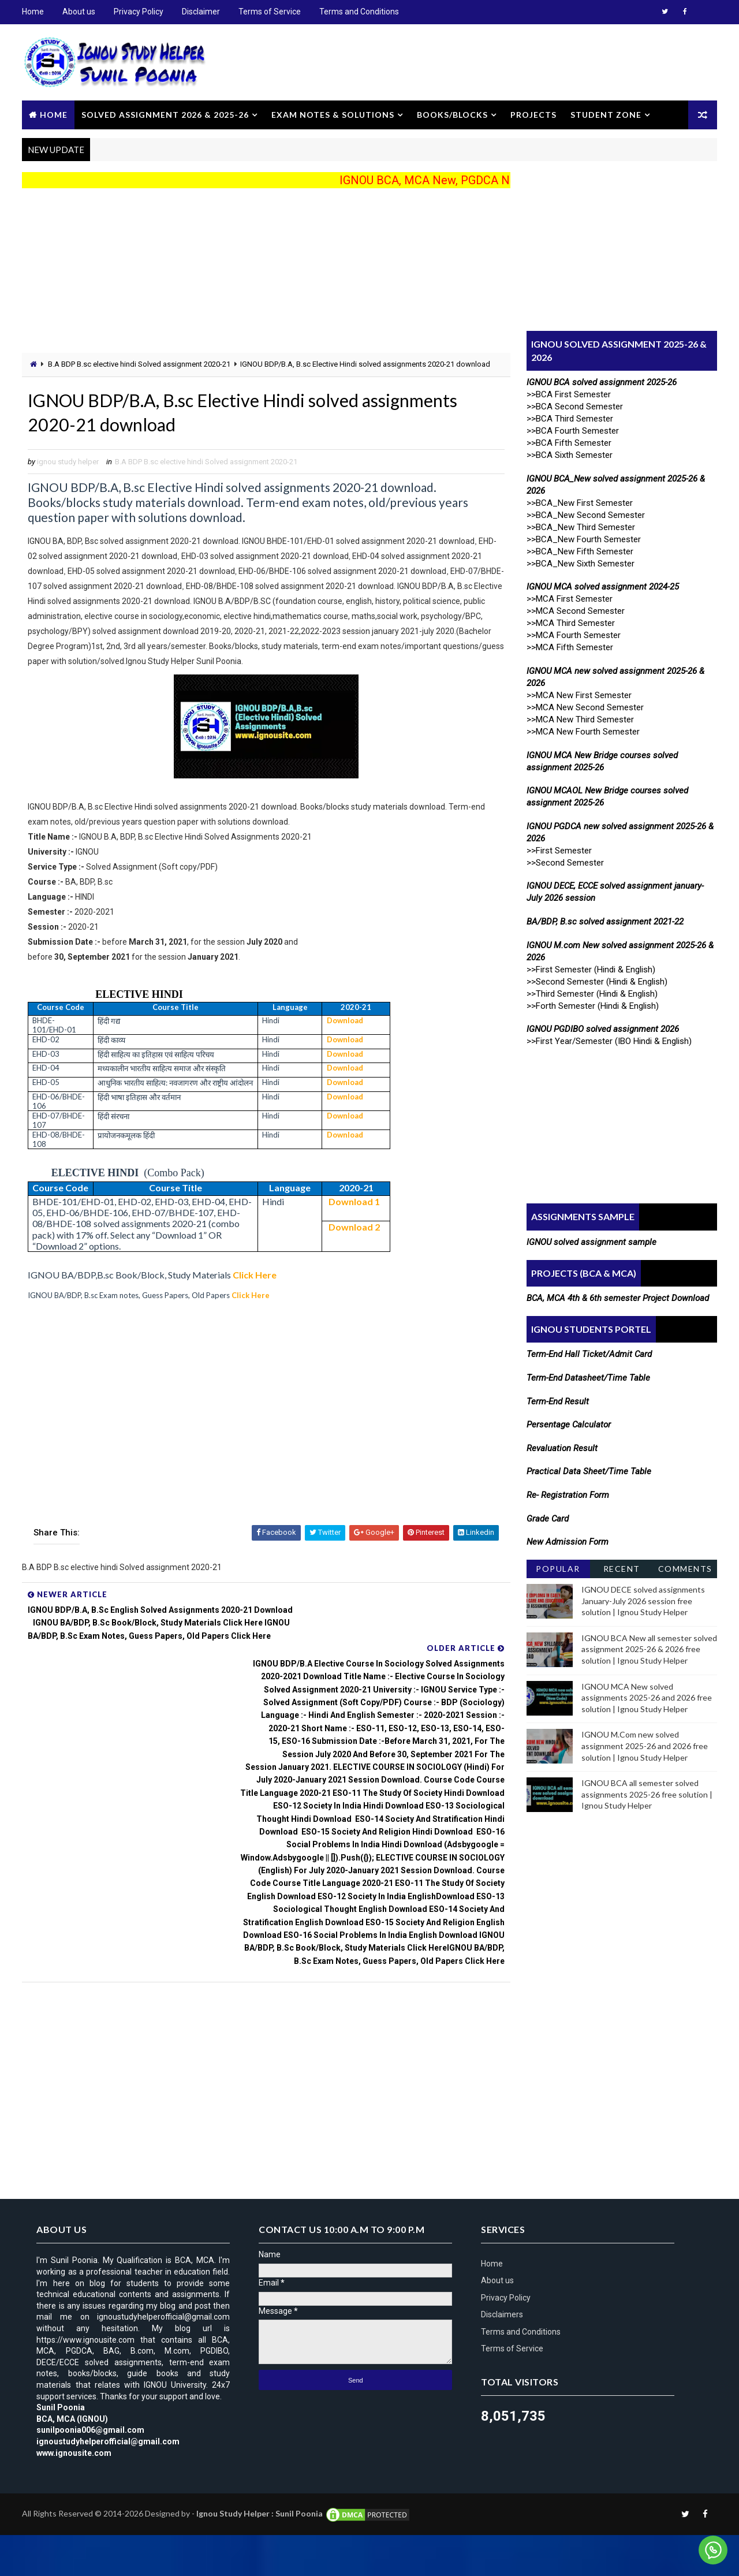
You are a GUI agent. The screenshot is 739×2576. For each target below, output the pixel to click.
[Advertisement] (254, 271)
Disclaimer (202, 11)
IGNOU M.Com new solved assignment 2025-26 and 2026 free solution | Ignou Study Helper (643, 1745)
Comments (684, 1567)
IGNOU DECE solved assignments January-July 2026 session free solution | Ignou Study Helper (642, 1599)
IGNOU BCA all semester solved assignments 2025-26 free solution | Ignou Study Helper (645, 1793)
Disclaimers (503, 2355)
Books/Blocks (453, 113)
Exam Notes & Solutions (334, 113)
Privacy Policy (140, 11)
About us (80, 11)
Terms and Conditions (360, 11)
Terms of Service (271, 11)
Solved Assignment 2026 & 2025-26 (166, 113)
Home (34, 11)
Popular (557, 1567)
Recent (620, 1567)
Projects (535, 113)
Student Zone (607, 113)
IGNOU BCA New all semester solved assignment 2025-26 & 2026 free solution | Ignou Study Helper (648, 1648)
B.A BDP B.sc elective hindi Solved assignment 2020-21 (140, 363)
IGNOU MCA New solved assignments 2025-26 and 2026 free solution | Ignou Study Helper (645, 1696)
